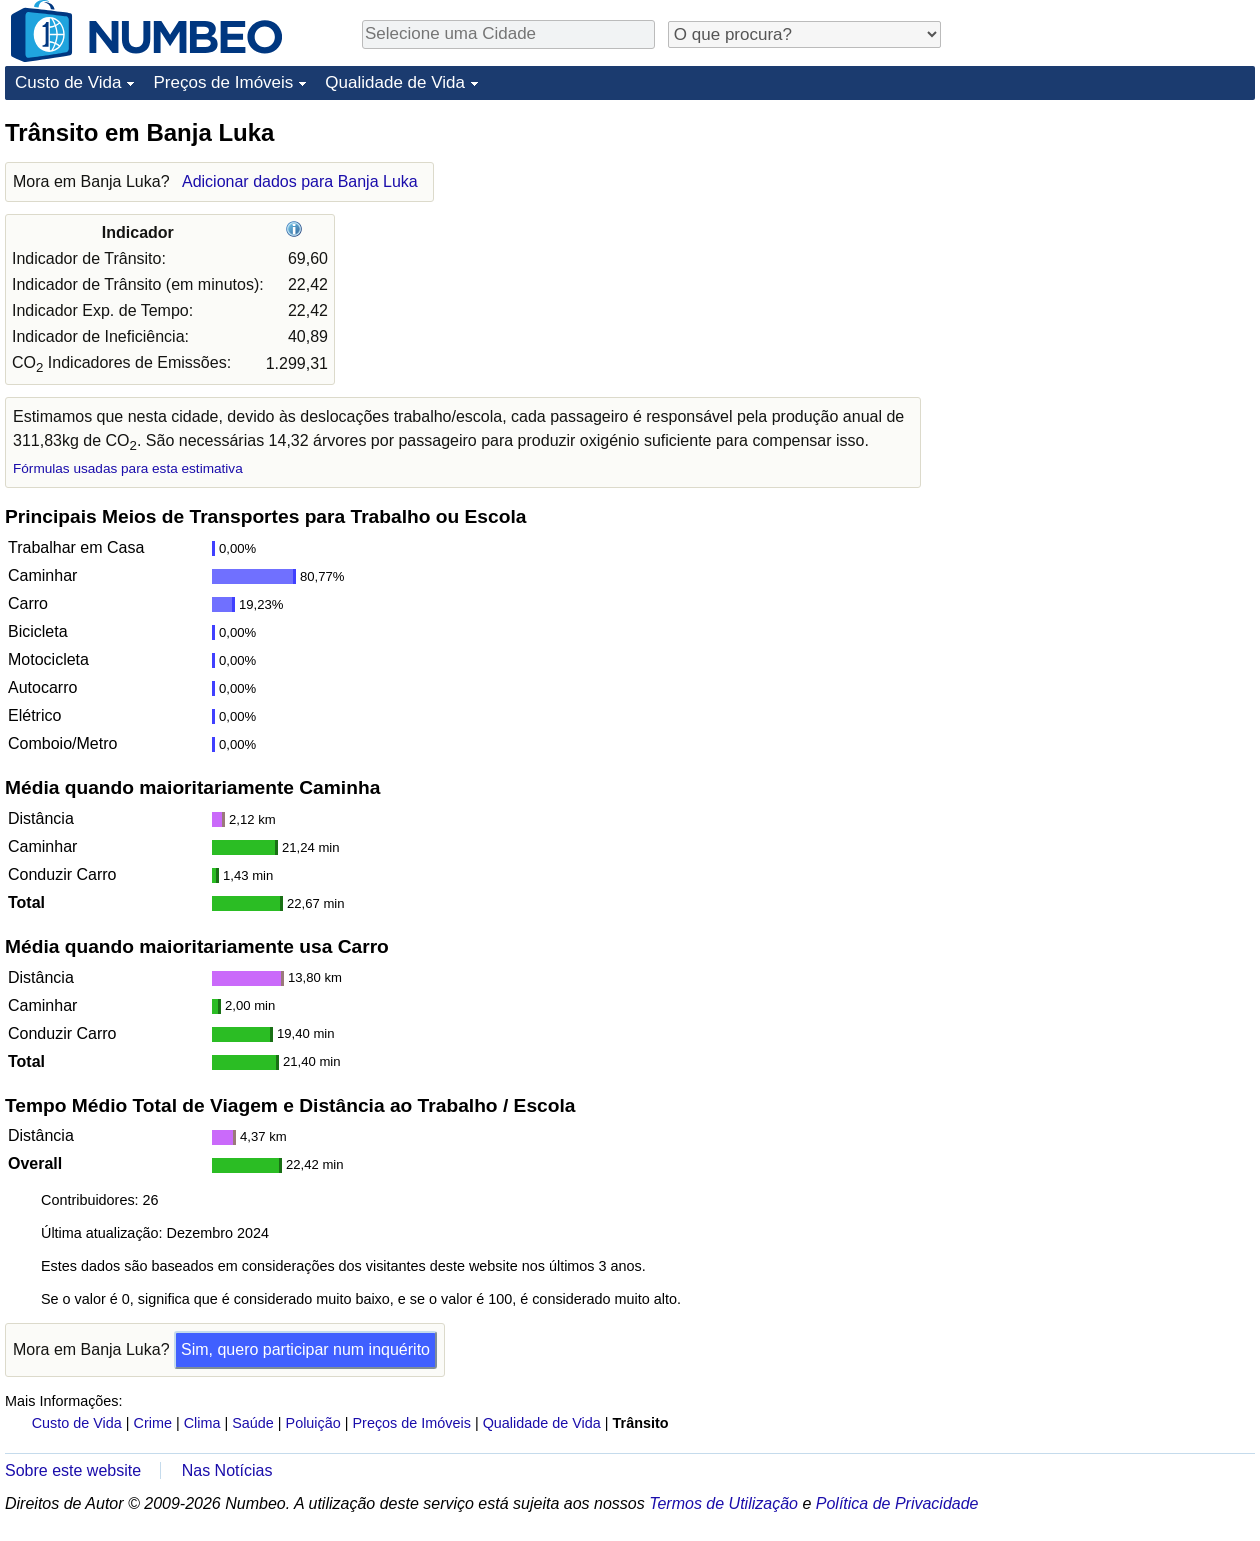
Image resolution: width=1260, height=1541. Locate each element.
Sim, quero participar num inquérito (305, 1349)
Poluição (313, 1423)
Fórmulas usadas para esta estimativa (128, 468)
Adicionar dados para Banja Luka (300, 181)
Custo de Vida (68, 82)
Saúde (253, 1423)
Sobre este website (73, 1470)
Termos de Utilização (723, 1503)
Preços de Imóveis (223, 82)
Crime (153, 1423)
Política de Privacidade (897, 1503)
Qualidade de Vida (395, 82)
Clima (202, 1423)
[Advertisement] (1105, 242)
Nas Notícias (227, 1470)
